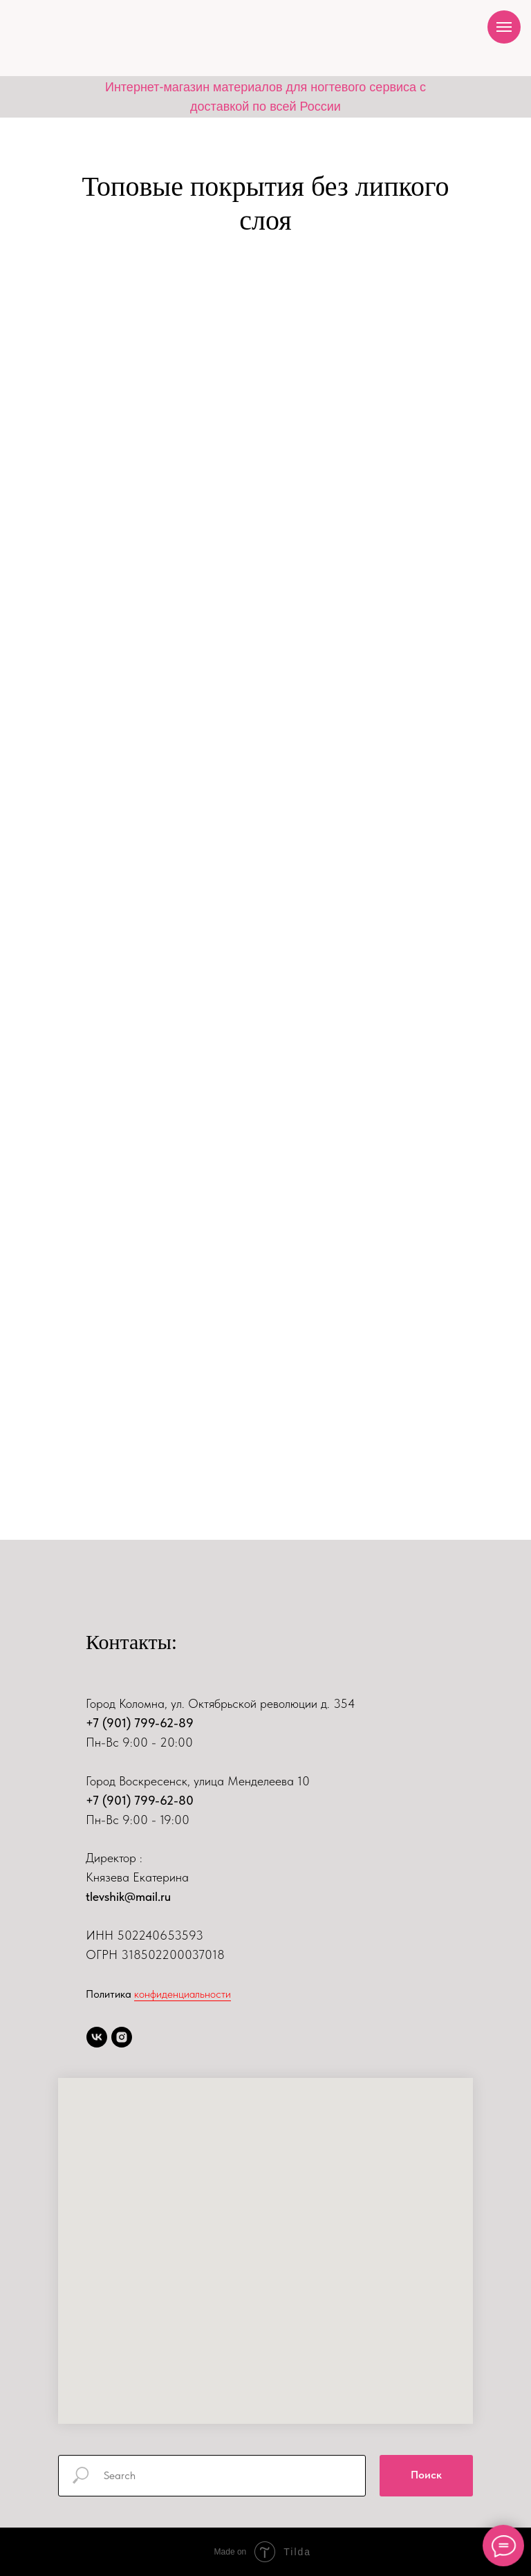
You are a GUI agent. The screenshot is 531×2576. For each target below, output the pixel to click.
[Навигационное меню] (504, 27)
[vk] (96, 2037)
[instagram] (121, 2037)
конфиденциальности (182, 1993)
